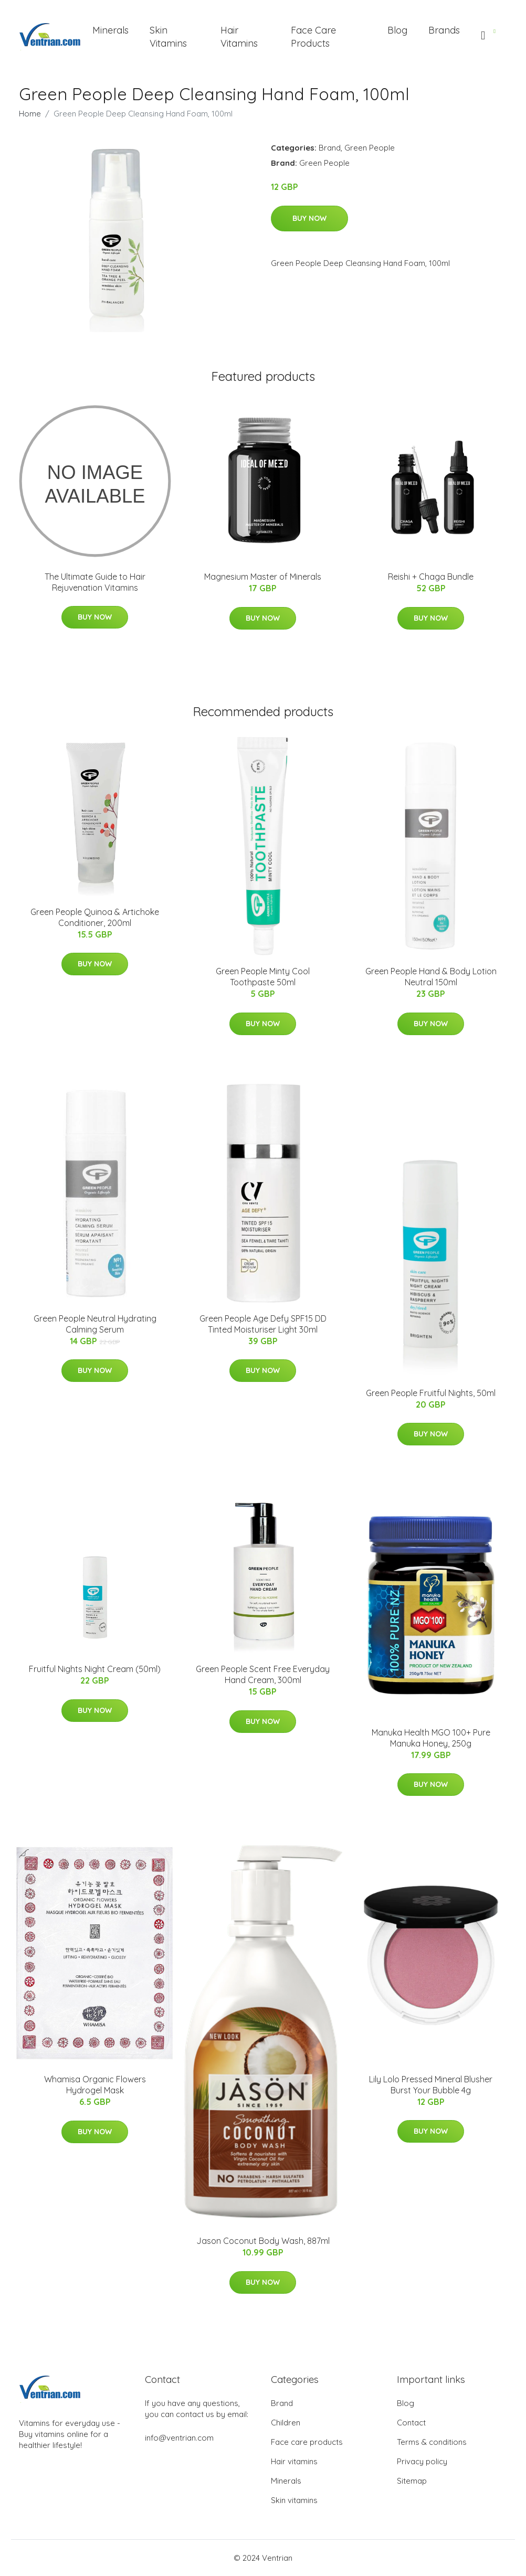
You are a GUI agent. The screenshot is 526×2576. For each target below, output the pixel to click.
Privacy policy (422, 2461)
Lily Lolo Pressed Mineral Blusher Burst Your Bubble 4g (430, 2084)
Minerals (110, 30)
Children (285, 2423)
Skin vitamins (294, 2500)
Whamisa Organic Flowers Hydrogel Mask (95, 2084)
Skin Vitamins (168, 36)
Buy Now (309, 218)
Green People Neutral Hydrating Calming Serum (95, 1324)
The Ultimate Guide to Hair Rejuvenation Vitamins (95, 582)
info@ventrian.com (179, 2438)
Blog (397, 30)
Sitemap (412, 2481)
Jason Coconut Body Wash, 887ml (263, 2241)
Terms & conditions (432, 2442)
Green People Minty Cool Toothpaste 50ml (263, 976)
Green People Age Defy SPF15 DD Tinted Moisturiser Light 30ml (263, 1324)
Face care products (307, 2442)
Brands (444, 30)
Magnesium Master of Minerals (262, 576)
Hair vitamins (294, 2461)
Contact (411, 2423)
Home (30, 114)
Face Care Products (313, 36)
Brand (330, 148)
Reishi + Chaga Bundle (431, 576)
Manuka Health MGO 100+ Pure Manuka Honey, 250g (431, 1738)
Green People (369, 148)
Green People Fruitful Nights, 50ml (431, 1393)
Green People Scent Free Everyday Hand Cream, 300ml (263, 1674)
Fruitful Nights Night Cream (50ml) (95, 1669)
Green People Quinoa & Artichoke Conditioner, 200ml (94, 917)
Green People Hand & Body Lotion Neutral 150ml (431, 976)
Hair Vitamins (239, 36)
